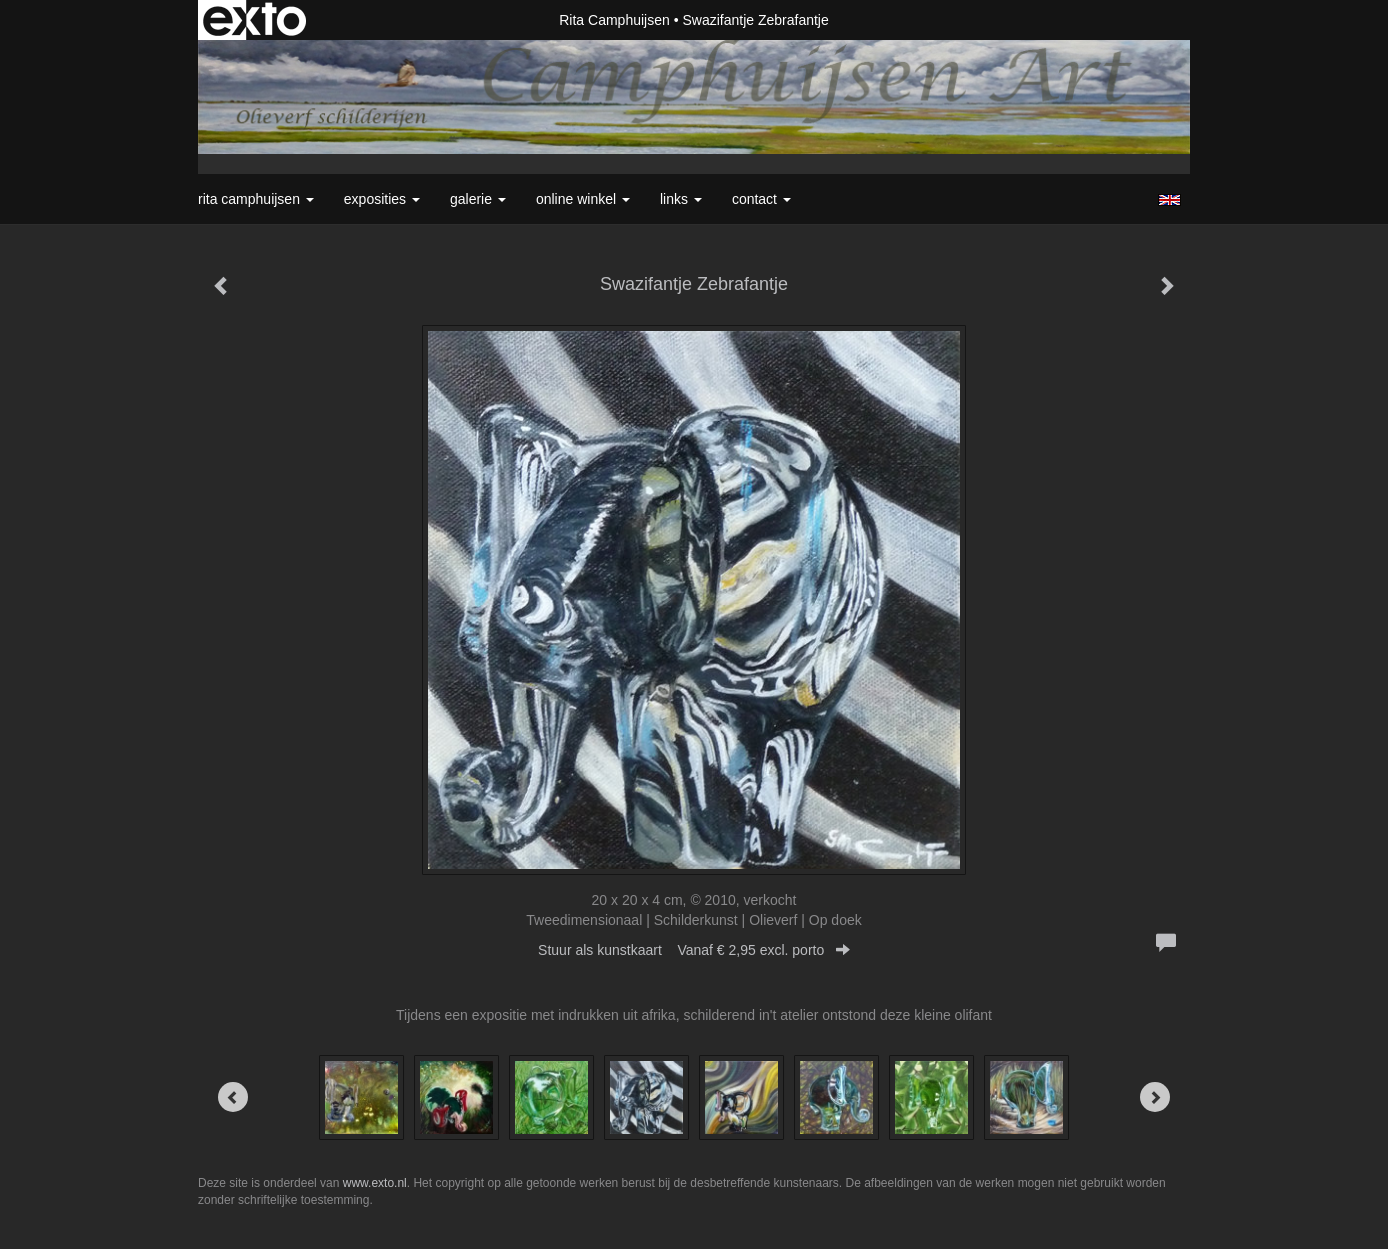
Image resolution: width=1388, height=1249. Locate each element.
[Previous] (233, 1097)
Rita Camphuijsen (614, 20)
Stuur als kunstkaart (694, 950)
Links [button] (681, 199)
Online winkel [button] (583, 199)
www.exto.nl (375, 1183)
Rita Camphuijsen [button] (256, 199)
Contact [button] (761, 199)
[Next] (1155, 1097)
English (1169, 200)
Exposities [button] (382, 199)
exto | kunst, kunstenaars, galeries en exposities (254, 20)
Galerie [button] (478, 199)
